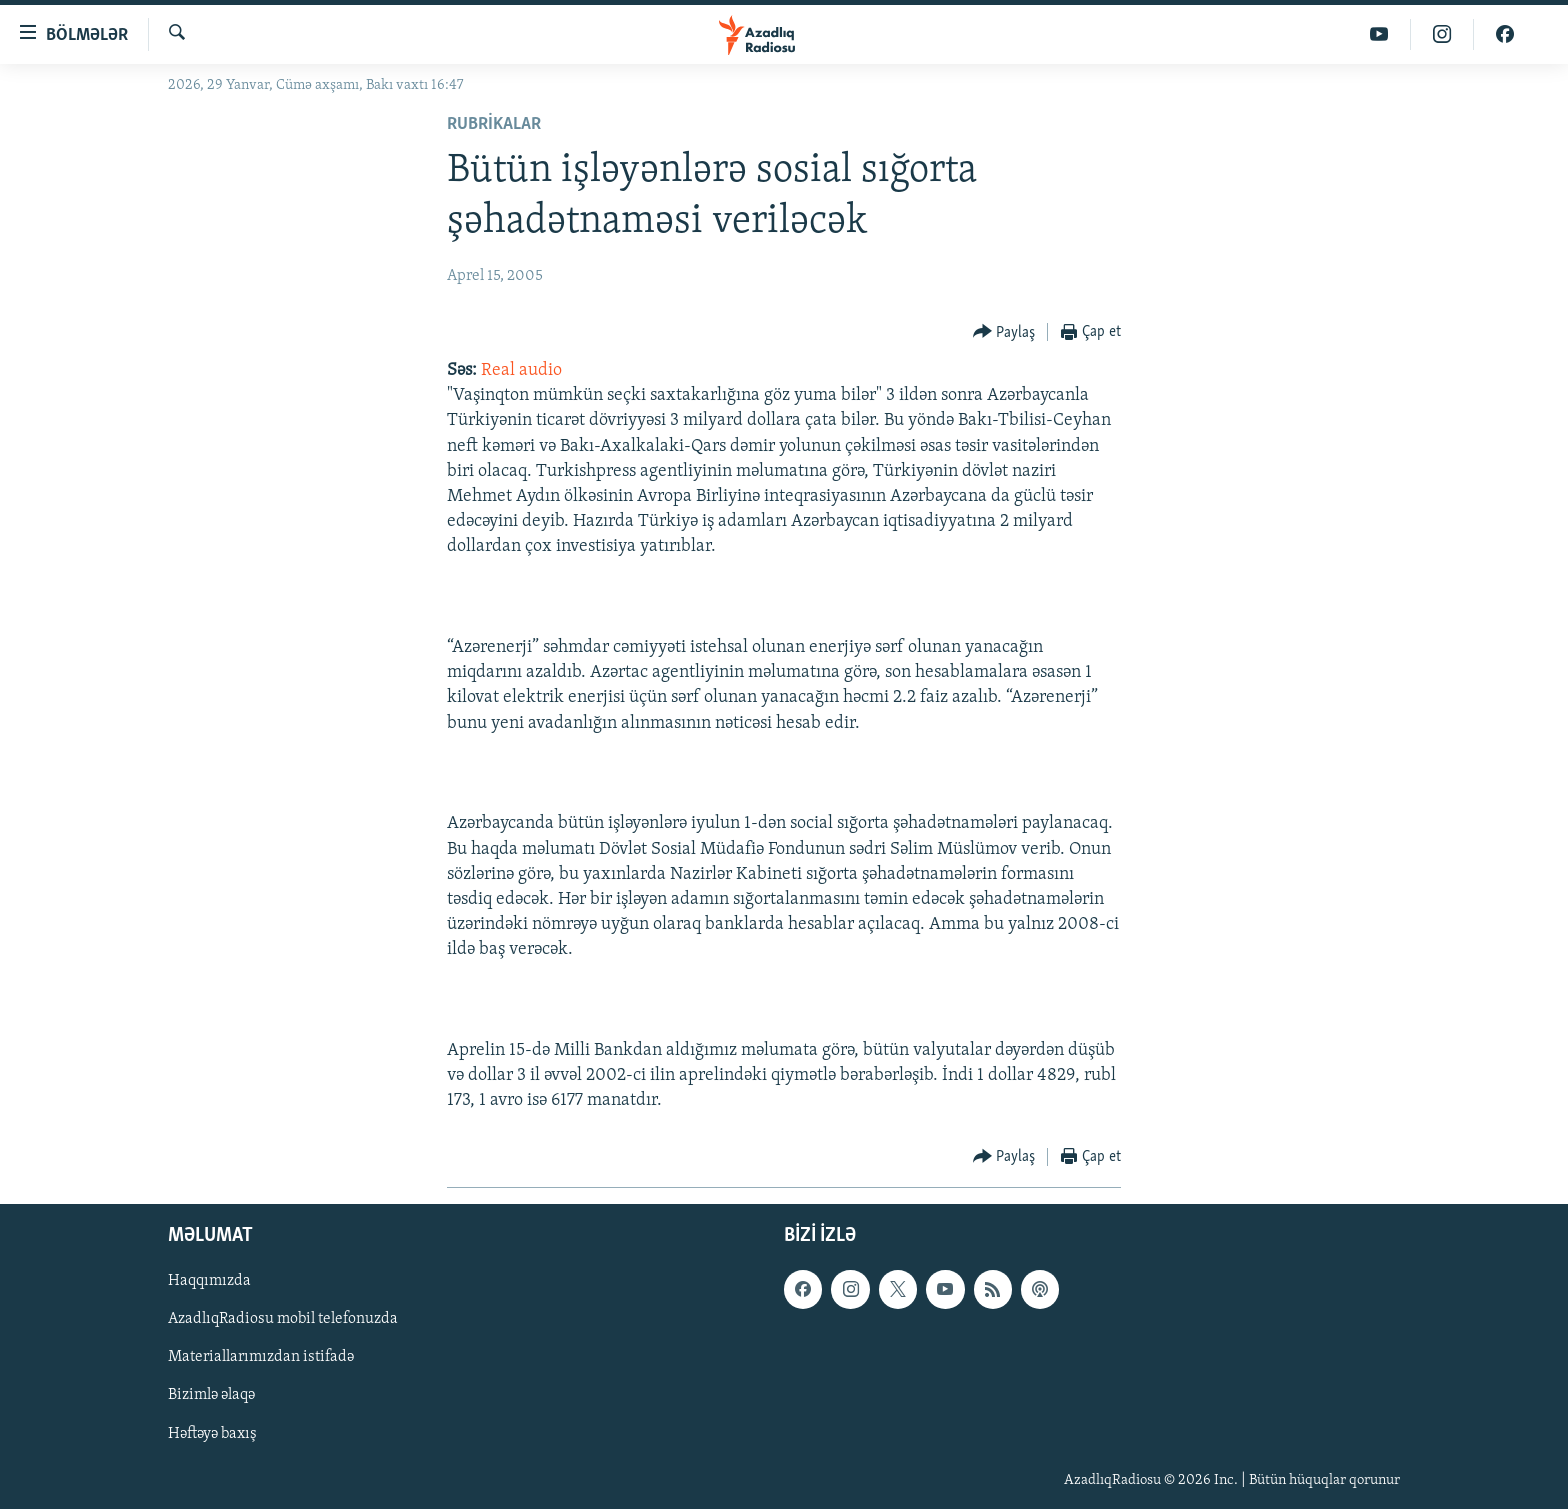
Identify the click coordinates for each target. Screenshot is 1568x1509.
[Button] (1004, 332)
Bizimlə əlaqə (211, 1395)
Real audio (521, 370)
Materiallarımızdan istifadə (261, 1357)
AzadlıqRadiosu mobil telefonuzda (283, 1319)
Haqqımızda (209, 1281)
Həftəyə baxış (212, 1433)
